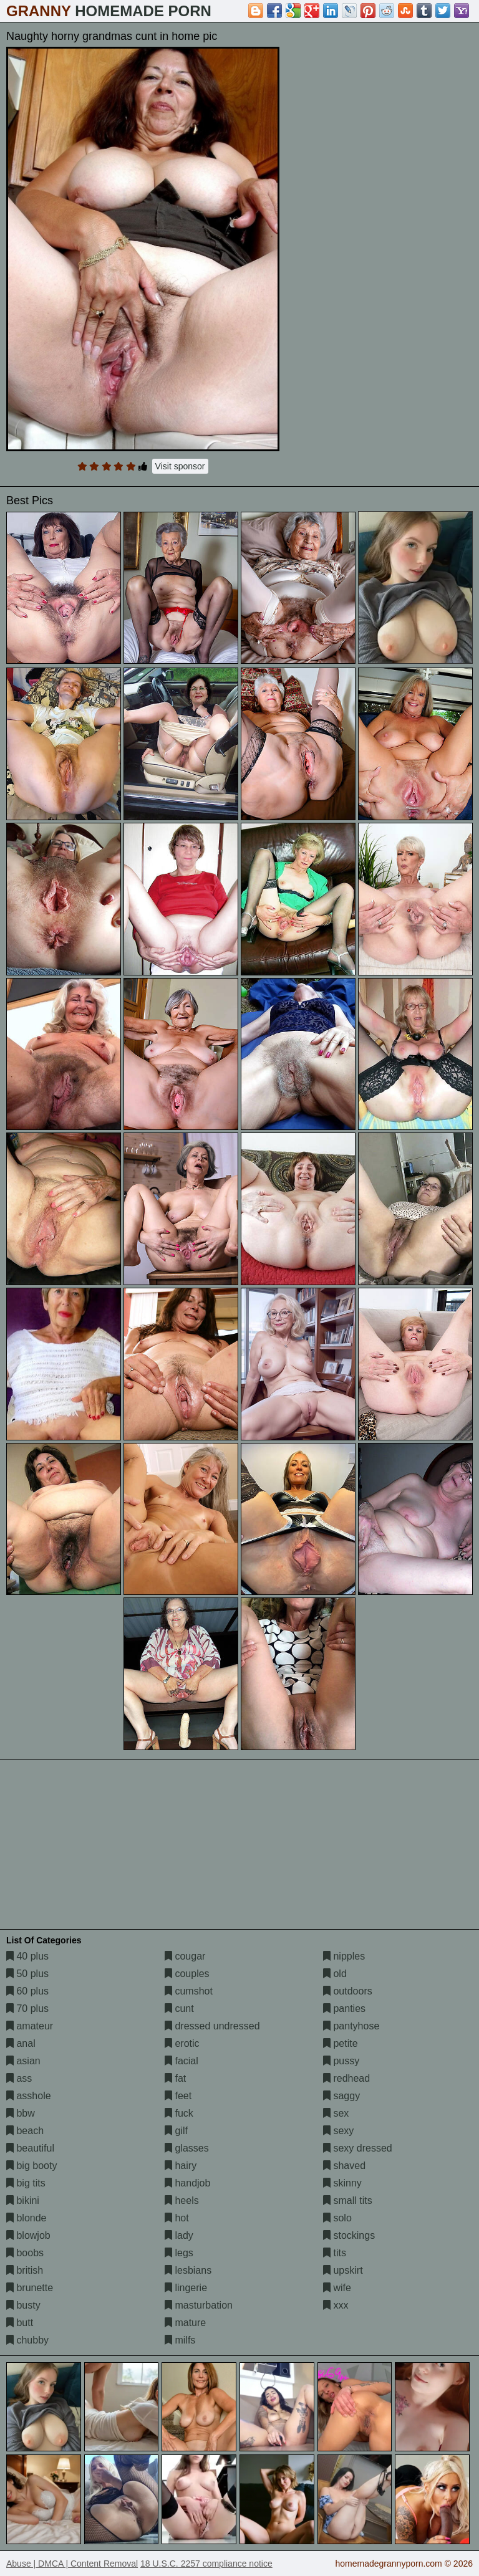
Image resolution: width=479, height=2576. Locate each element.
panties (344, 2008)
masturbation (199, 2305)
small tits (347, 2200)
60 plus (27, 1991)
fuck (179, 2113)
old (335, 1973)
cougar (185, 1956)
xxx (335, 2305)
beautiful (30, 2148)
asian (23, 2061)
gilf (176, 2130)
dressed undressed (212, 2026)
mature (185, 2322)
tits (334, 2253)
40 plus (27, 1956)
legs (179, 2253)
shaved (344, 2165)
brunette (29, 2287)
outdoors (347, 1991)
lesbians (188, 2270)
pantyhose (351, 2026)
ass (19, 2078)
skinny (342, 2183)
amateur (29, 2026)
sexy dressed (357, 2148)
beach (25, 2130)
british (24, 2270)
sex (336, 2113)
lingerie (186, 2287)
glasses (187, 2148)
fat (175, 2078)
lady (179, 2235)
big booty (31, 2165)
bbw (20, 2113)
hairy (180, 2165)
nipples (344, 1956)
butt (19, 2322)
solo (337, 2218)
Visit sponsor (180, 466)
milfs (180, 2340)
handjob (187, 2183)
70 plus (27, 2008)
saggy (341, 2095)
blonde (26, 2218)
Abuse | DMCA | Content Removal (72, 2564)
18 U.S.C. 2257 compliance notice (206, 2564)
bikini (22, 2200)
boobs (25, 2253)
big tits (26, 2183)
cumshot (189, 1991)
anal (21, 2043)
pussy (341, 2061)
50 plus (27, 1973)
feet (178, 2095)
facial (181, 2061)
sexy (338, 2130)
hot (177, 2218)
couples (187, 1973)
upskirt (343, 2270)
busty (23, 2305)
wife (337, 2287)
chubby (27, 2340)
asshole (28, 2095)
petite (340, 2043)
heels (182, 2200)
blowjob (28, 2235)
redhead (346, 2078)
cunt (179, 2008)
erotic (182, 2043)
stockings (349, 2235)
